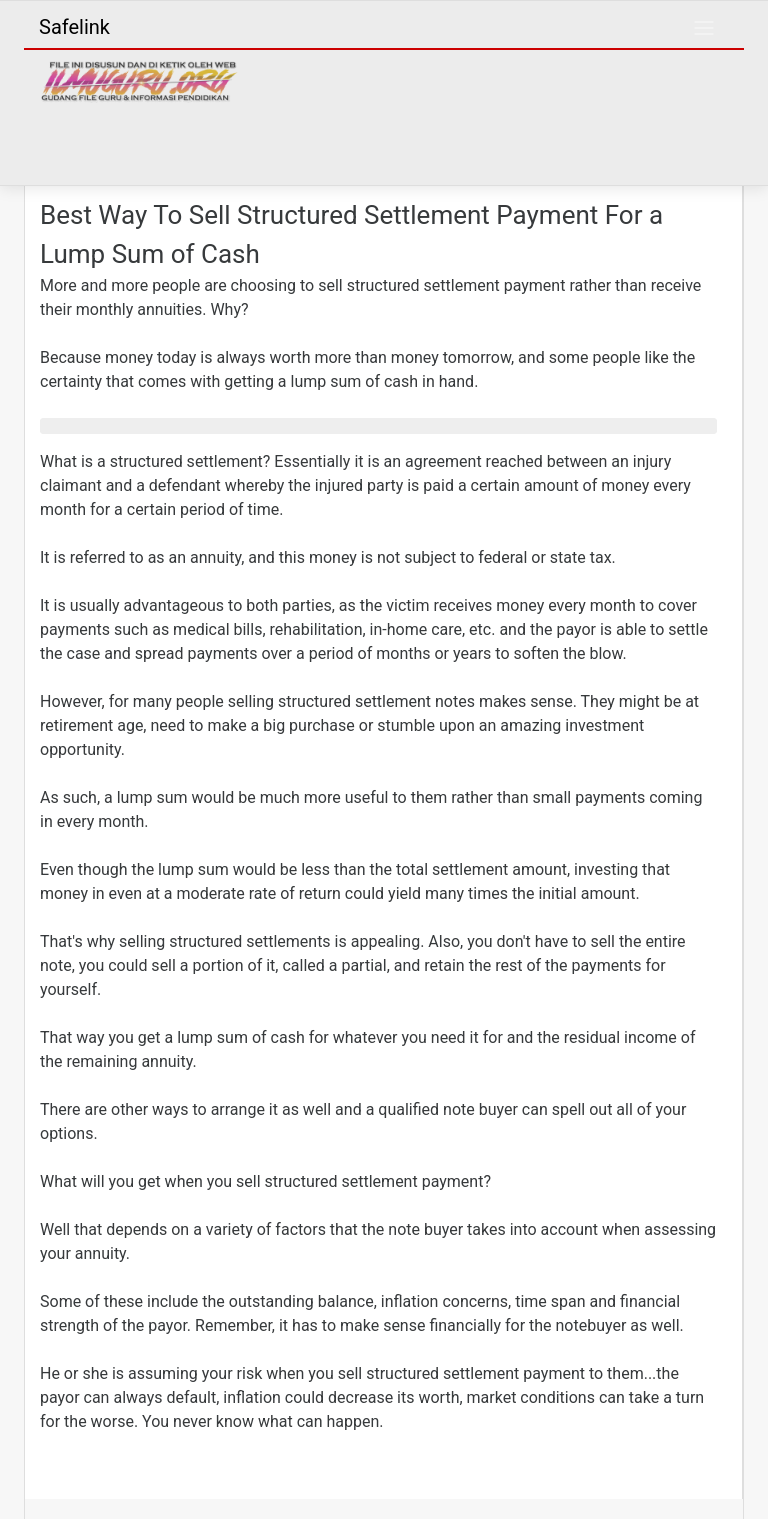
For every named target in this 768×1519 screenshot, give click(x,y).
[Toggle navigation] (704, 28)
